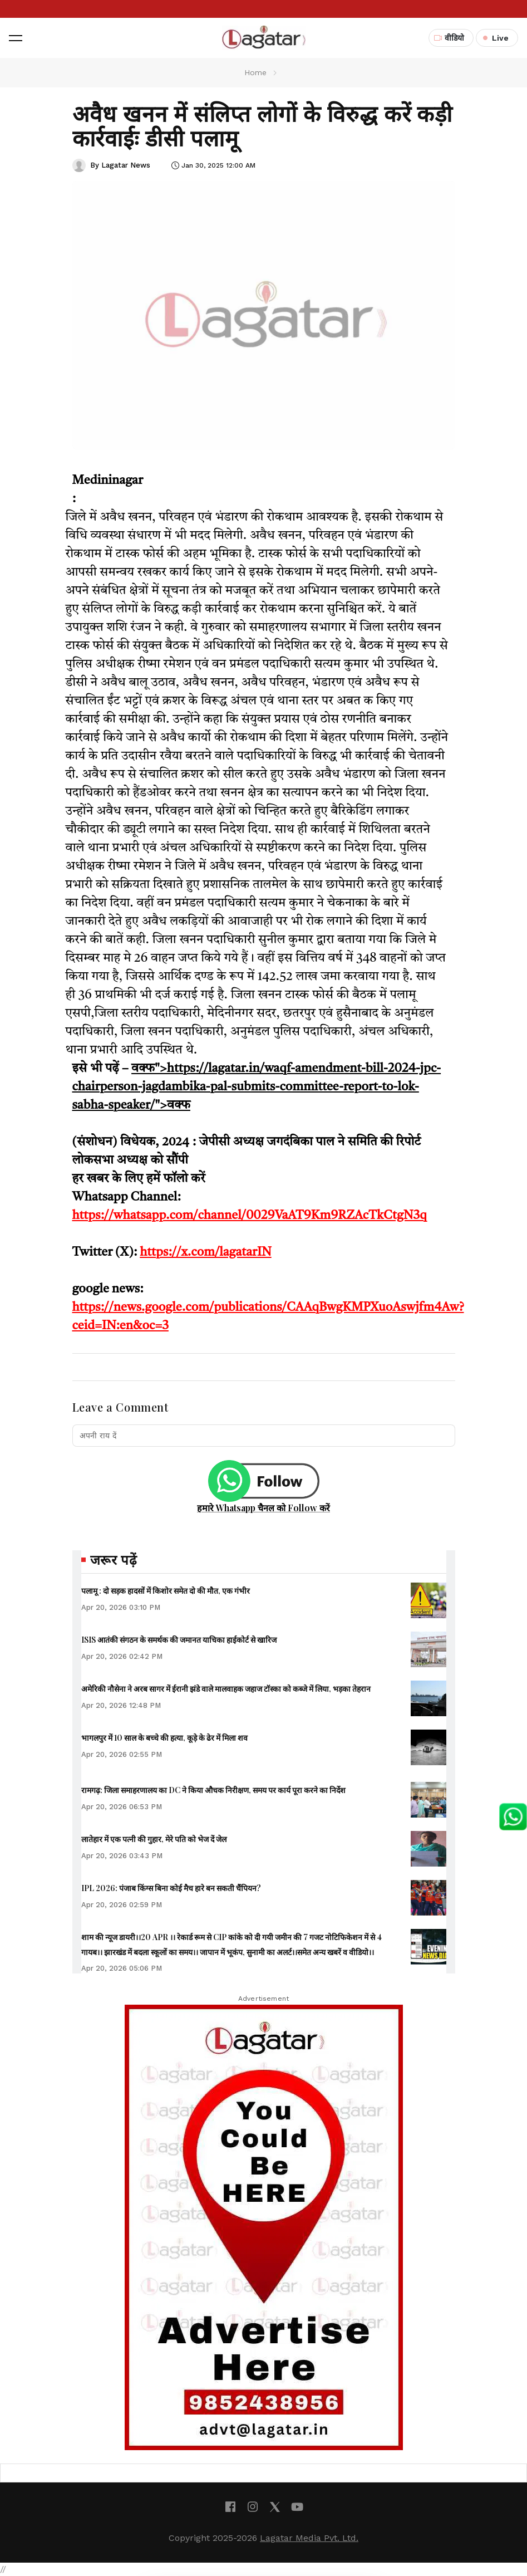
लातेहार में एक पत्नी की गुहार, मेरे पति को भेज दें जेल (153, 1839)
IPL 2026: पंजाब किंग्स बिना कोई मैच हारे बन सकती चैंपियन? (171, 1888)
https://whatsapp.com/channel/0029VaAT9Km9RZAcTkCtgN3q (249, 1215)
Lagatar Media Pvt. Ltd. (309, 2538)
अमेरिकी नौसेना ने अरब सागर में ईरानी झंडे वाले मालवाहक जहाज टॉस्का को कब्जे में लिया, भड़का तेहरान (226, 1688)
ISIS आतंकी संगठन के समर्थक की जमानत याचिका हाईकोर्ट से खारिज (179, 1639)
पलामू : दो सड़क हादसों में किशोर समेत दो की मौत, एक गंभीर (165, 1590)
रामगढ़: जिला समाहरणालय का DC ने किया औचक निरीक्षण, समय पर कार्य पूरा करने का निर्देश (213, 1790)
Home (255, 72)
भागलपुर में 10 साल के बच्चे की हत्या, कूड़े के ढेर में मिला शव (164, 1737)
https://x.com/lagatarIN (205, 1252)
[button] (15, 38)
